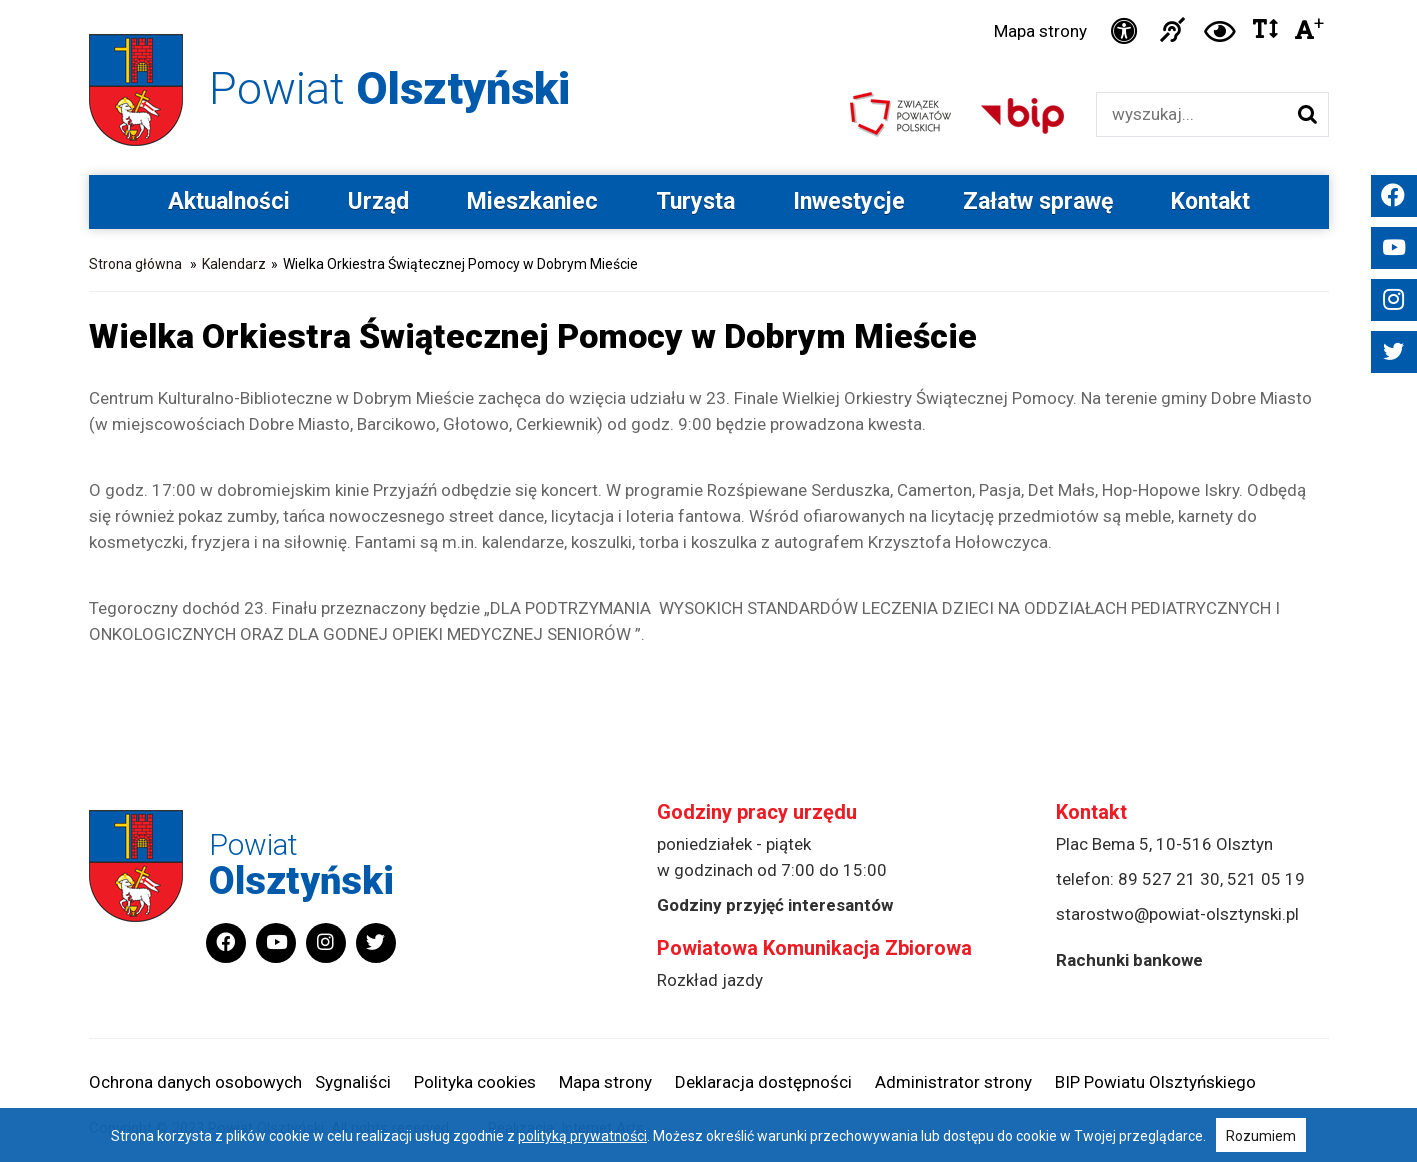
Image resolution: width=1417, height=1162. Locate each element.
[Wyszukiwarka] (1191, 114)
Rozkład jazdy (710, 980)
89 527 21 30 (1169, 879)
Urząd (378, 201)
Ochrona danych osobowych (195, 1082)
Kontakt (1210, 201)
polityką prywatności (582, 1136)
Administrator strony (953, 1082)
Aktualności (229, 201)
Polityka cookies (475, 1082)
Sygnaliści (353, 1082)
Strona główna (135, 264)
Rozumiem (1261, 1136)
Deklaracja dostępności (763, 1082)
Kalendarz (234, 264)
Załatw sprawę (1038, 201)
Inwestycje (849, 201)
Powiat (389, 88)
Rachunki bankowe (1129, 960)
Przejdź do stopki (708, 0)
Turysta (695, 201)
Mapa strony (1040, 31)
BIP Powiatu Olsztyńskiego (1155, 1082)
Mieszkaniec (532, 201)
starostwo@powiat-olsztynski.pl (1177, 914)
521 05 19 (1266, 879)
